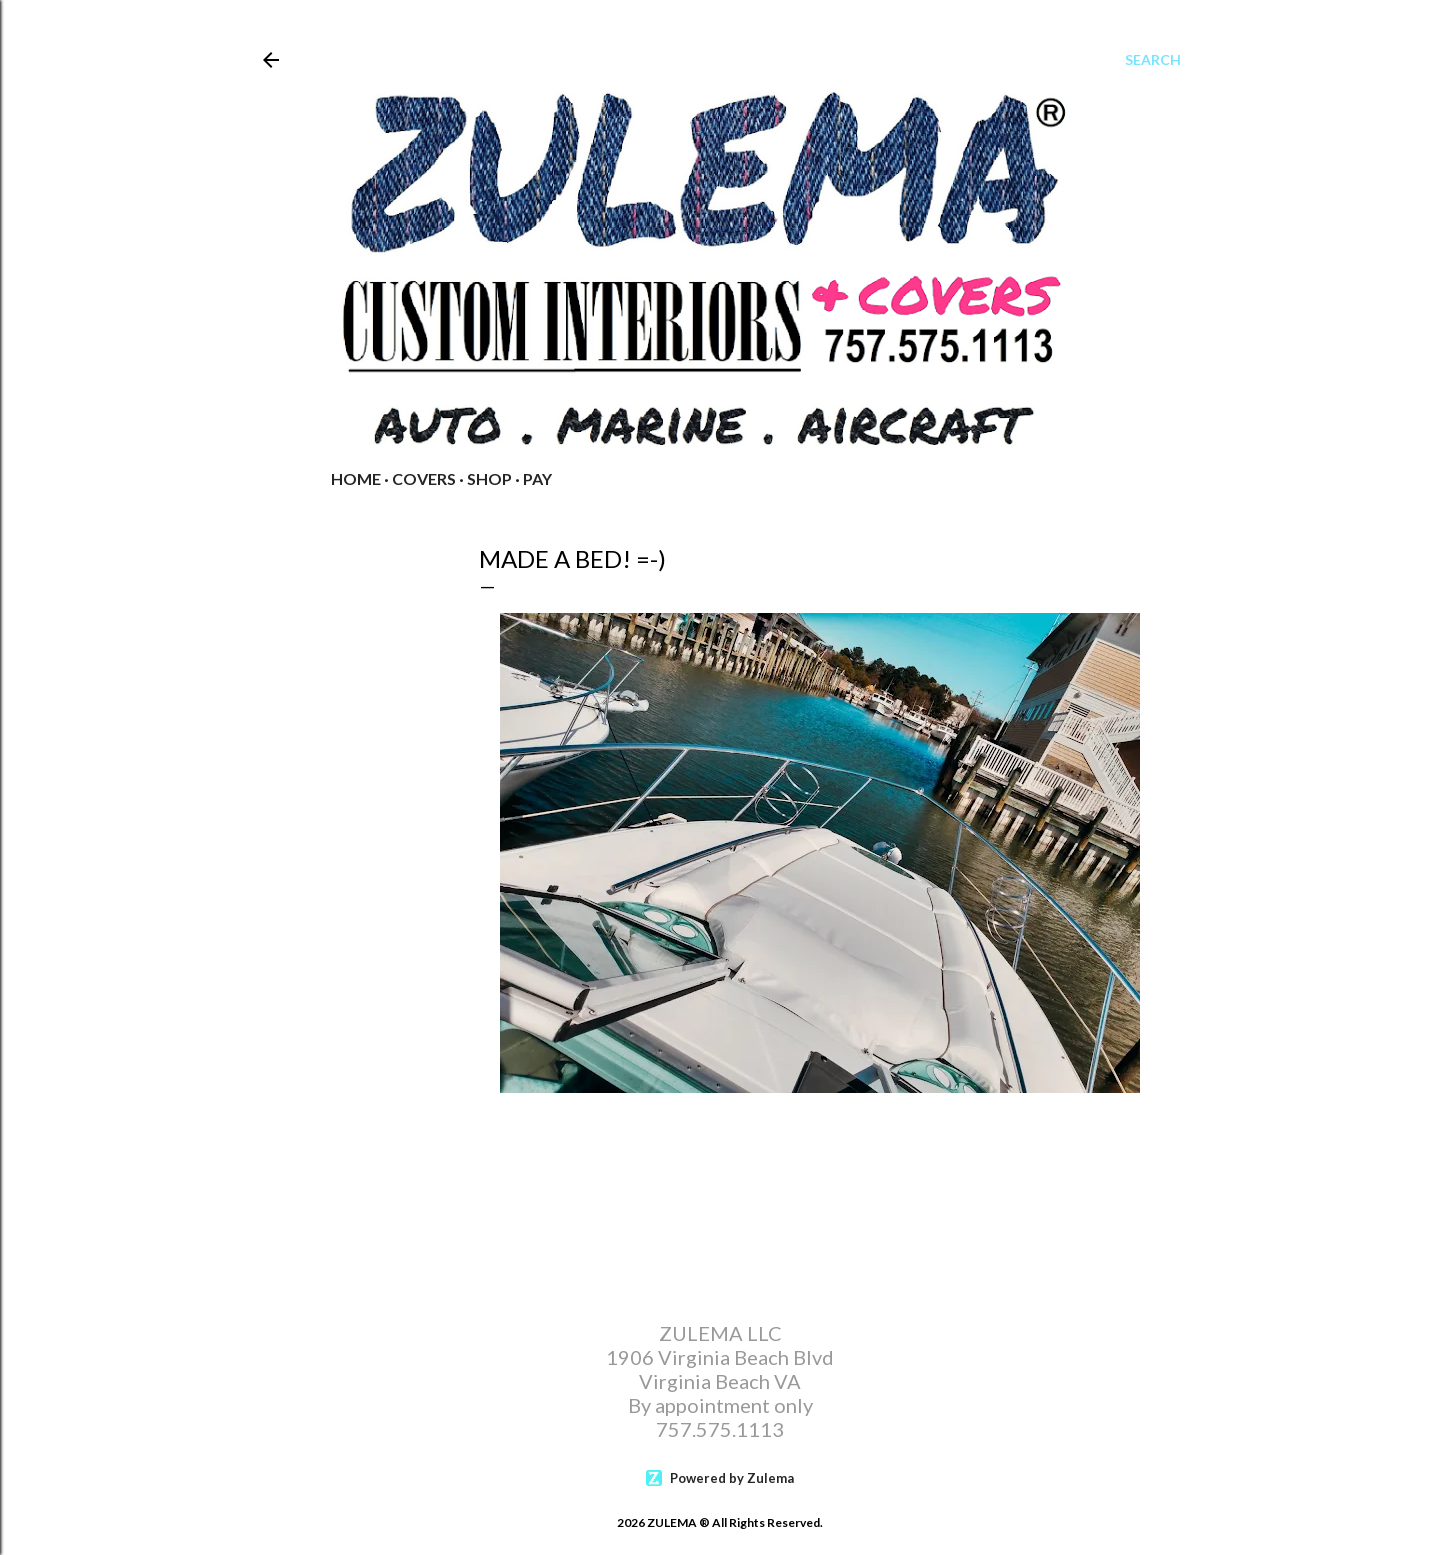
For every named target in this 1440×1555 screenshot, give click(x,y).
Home (356, 478)
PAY (537, 478)
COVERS (424, 478)
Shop (489, 478)
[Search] (1153, 60)
